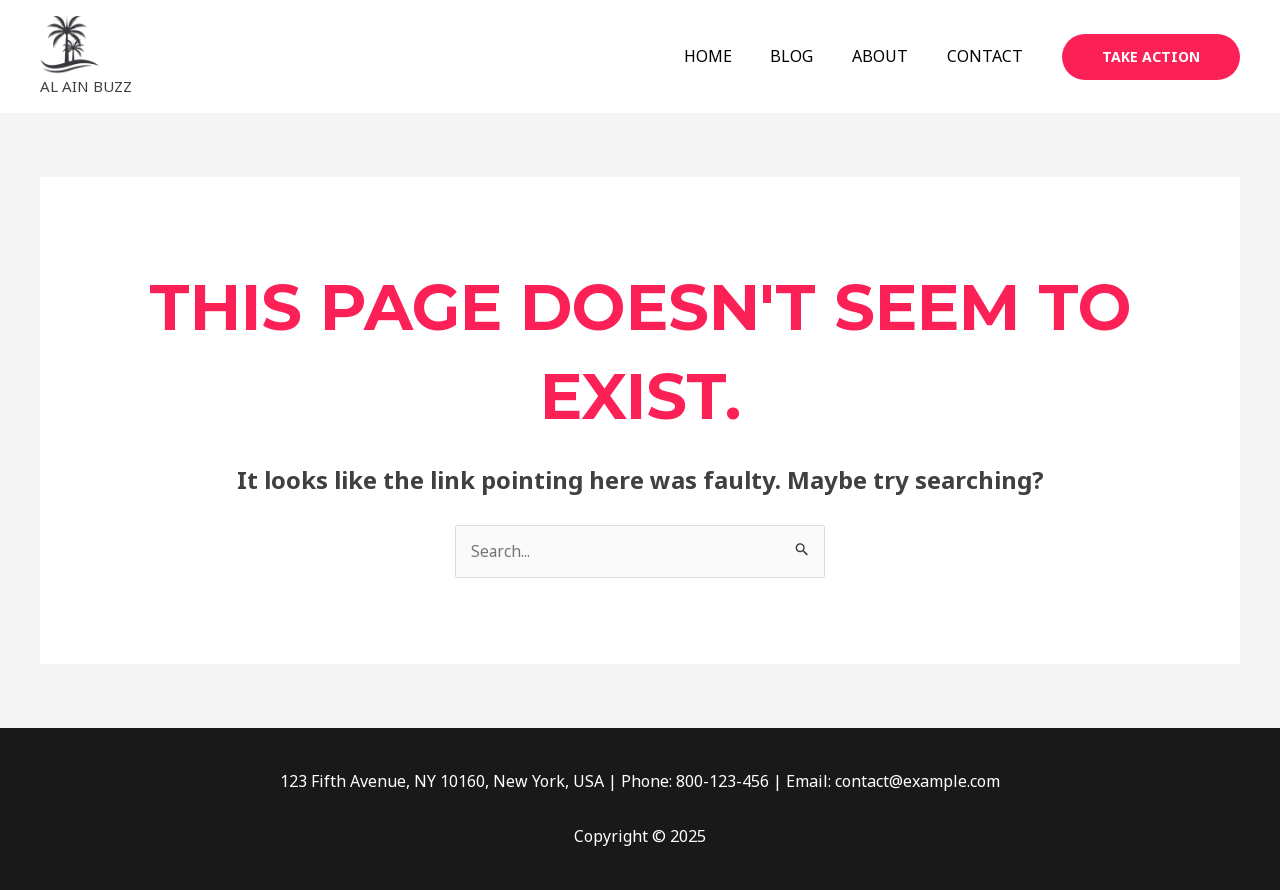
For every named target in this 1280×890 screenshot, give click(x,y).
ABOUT (890, 56)
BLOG (808, 56)
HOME (731, 56)
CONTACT (988, 56)
